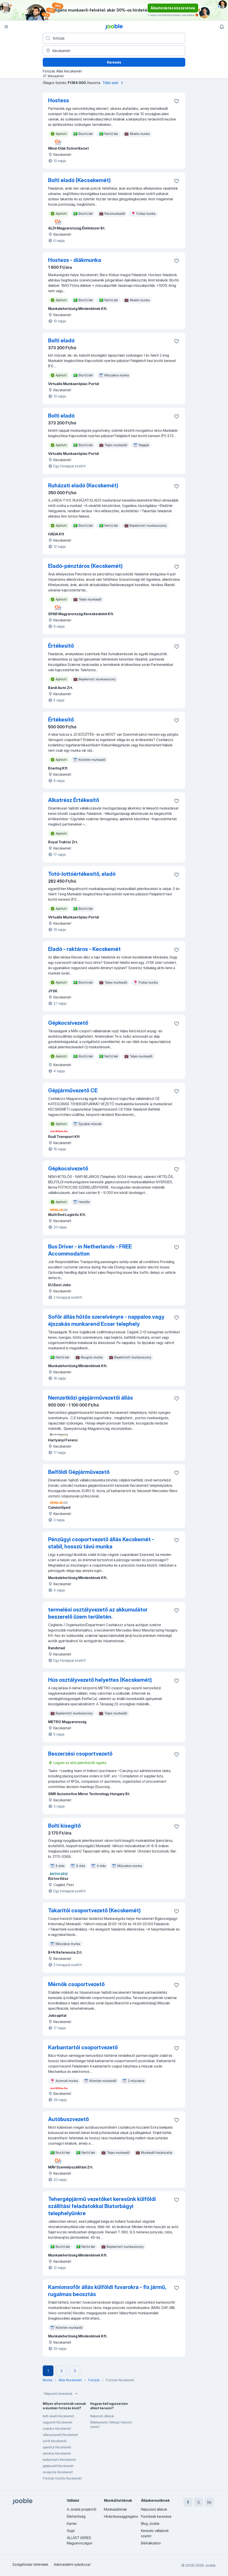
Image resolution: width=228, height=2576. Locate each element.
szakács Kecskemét (57, 2428)
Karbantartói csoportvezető (83, 2047)
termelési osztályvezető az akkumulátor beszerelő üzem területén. (98, 1613)
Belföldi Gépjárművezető (79, 1472)
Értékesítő (61, 646)
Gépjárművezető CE (73, 1090)
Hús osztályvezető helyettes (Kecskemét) (100, 1680)
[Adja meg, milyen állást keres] (114, 38)
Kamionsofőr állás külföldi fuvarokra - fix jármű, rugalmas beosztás (107, 2290)
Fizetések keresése (156, 2516)
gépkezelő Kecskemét (58, 2466)
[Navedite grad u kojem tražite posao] (114, 50)
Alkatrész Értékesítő (73, 800)
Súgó (71, 2530)
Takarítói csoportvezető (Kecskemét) (94, 1910)
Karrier (72, 2523)
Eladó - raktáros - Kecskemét (84, 949)
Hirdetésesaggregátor (121, 2516)
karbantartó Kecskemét (59, 2459)
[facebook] (187, 2502)
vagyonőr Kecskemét (57, 2422)
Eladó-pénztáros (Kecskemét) (85, 566)
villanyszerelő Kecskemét (60, 2435)
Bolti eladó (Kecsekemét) (79, 180)
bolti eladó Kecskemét (58, 2416)
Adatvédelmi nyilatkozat (72, 2564)
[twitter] (198, 2502)
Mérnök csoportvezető (76, 1984)
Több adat (113, 82)
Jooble (210, 2565)
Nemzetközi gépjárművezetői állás (90, 1397)
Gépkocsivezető (68, 1023)
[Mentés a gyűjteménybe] (176, 101)
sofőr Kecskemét (55, 2441)
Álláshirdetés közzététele (173, 8)
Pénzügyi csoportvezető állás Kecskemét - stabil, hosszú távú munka (101, 1543)
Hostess (58, 100)
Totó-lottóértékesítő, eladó (82, 874)
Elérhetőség (76, 2516)
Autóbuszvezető (68, 2119)
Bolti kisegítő (64, 1825)
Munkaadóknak (115, 2509)
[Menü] (6, 26)
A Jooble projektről (81, 2509)
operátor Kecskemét (57, 2447)
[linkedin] (209, 2502)
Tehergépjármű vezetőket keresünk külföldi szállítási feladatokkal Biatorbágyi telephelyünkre (102, 2206)
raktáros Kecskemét (57, 2453)
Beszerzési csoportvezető (80, 1753)
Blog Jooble (150, 2523)
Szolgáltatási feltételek (30, 2564)
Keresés (114, 62)
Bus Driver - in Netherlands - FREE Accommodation (90, 1250)
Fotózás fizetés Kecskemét (62, 2478)
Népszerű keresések (61, 2393)
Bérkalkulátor (151, 2543)
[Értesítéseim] (222, 27)
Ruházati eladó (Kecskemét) (83, 485)
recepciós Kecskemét (58, 2472)
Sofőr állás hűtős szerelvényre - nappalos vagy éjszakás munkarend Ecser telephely (106, 1320)
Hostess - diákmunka (74, 260)
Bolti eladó (61, 340)
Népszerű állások (102, 2416)
